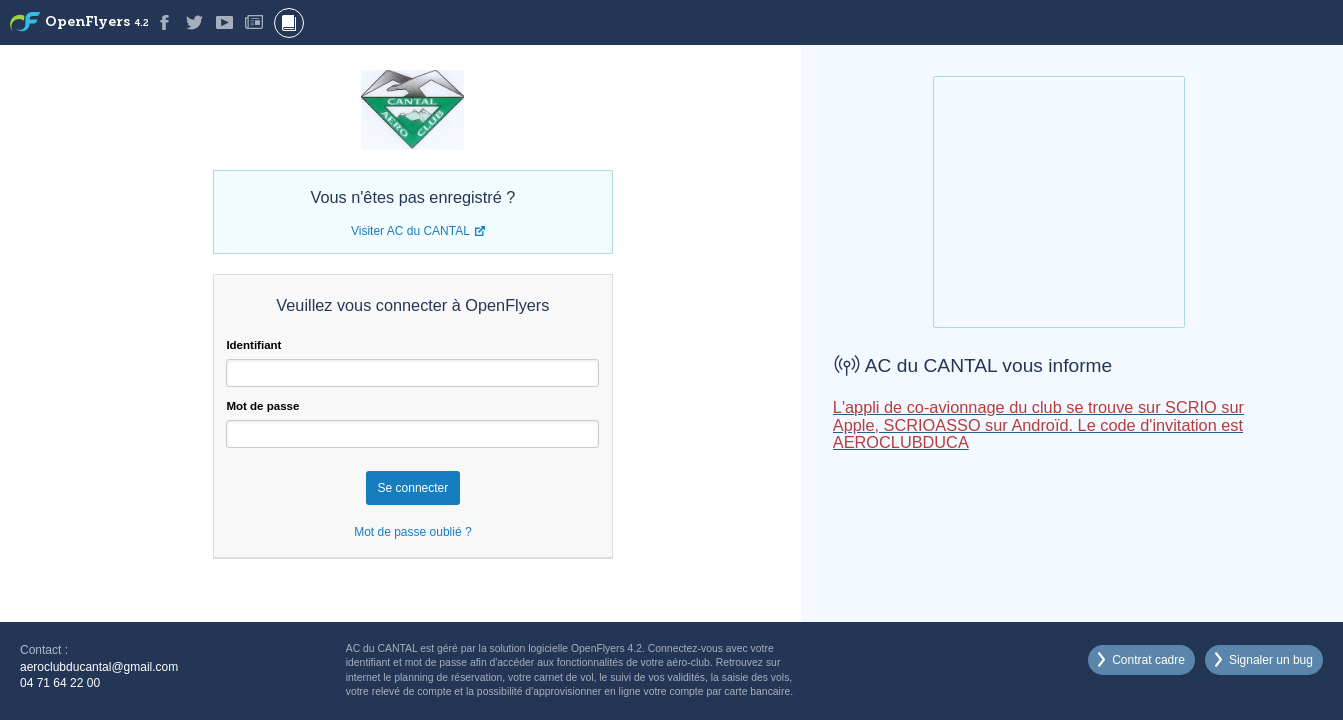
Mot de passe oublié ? (412, 532)
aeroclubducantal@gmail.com (99, 667)
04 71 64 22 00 (60, 683)
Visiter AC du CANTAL (410, 231)
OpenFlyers (97, 22)
